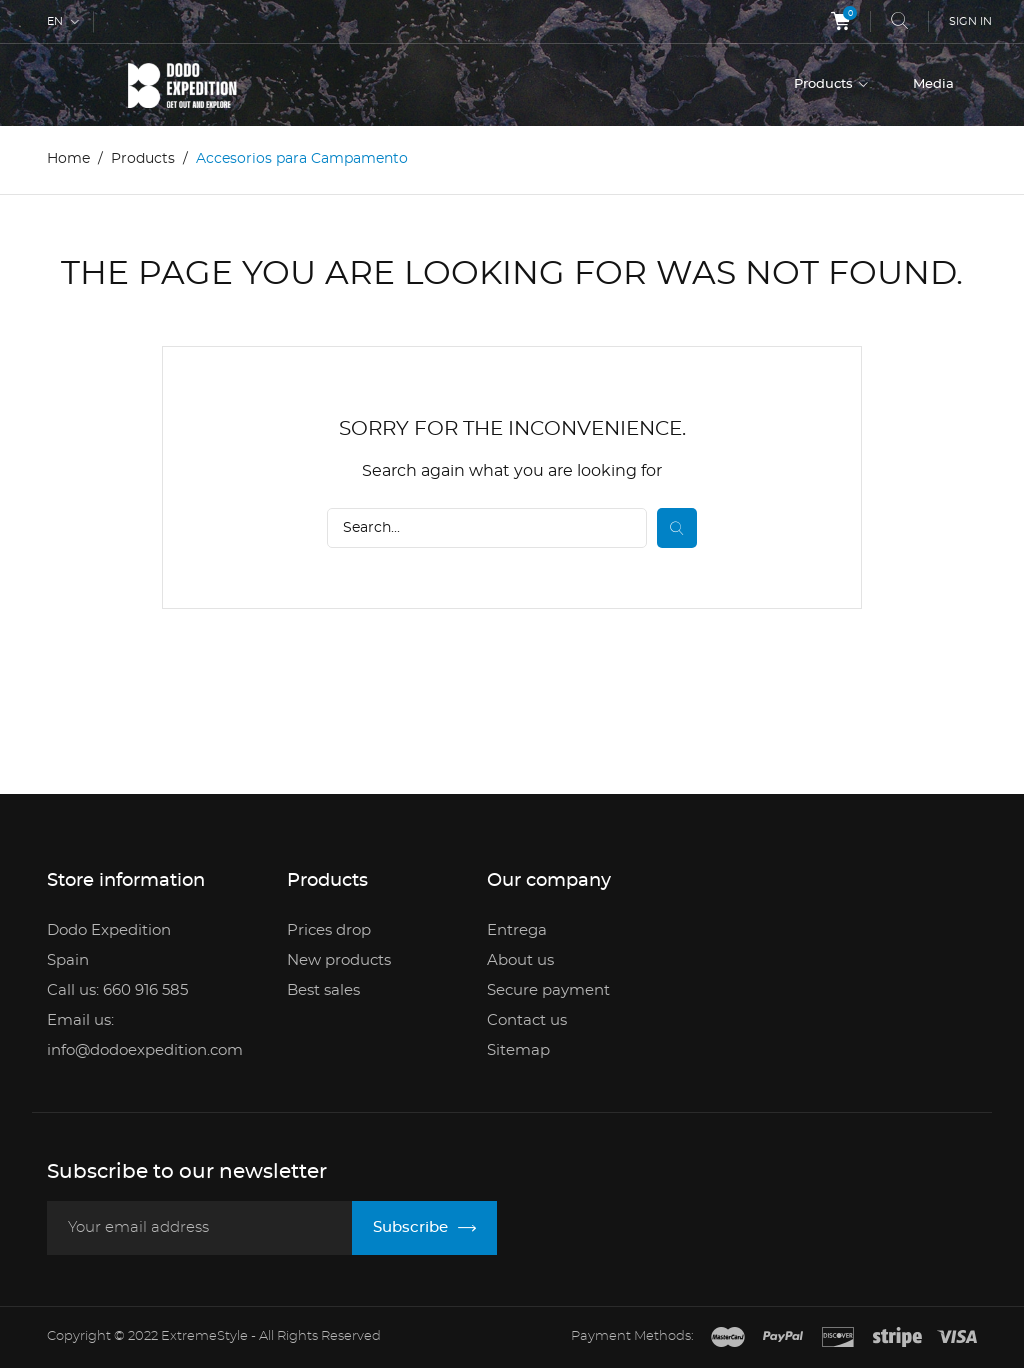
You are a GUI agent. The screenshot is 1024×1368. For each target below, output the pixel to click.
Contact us (527, 1020)
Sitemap (518, 1050)
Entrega (517, 930)
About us (520, 960)
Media (933, 84)
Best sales (323, 990)
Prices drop (329, 930)
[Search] (487, 528)
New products (339, 960)
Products (825, 84)
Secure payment (548, 990)
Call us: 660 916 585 (117, 990)
